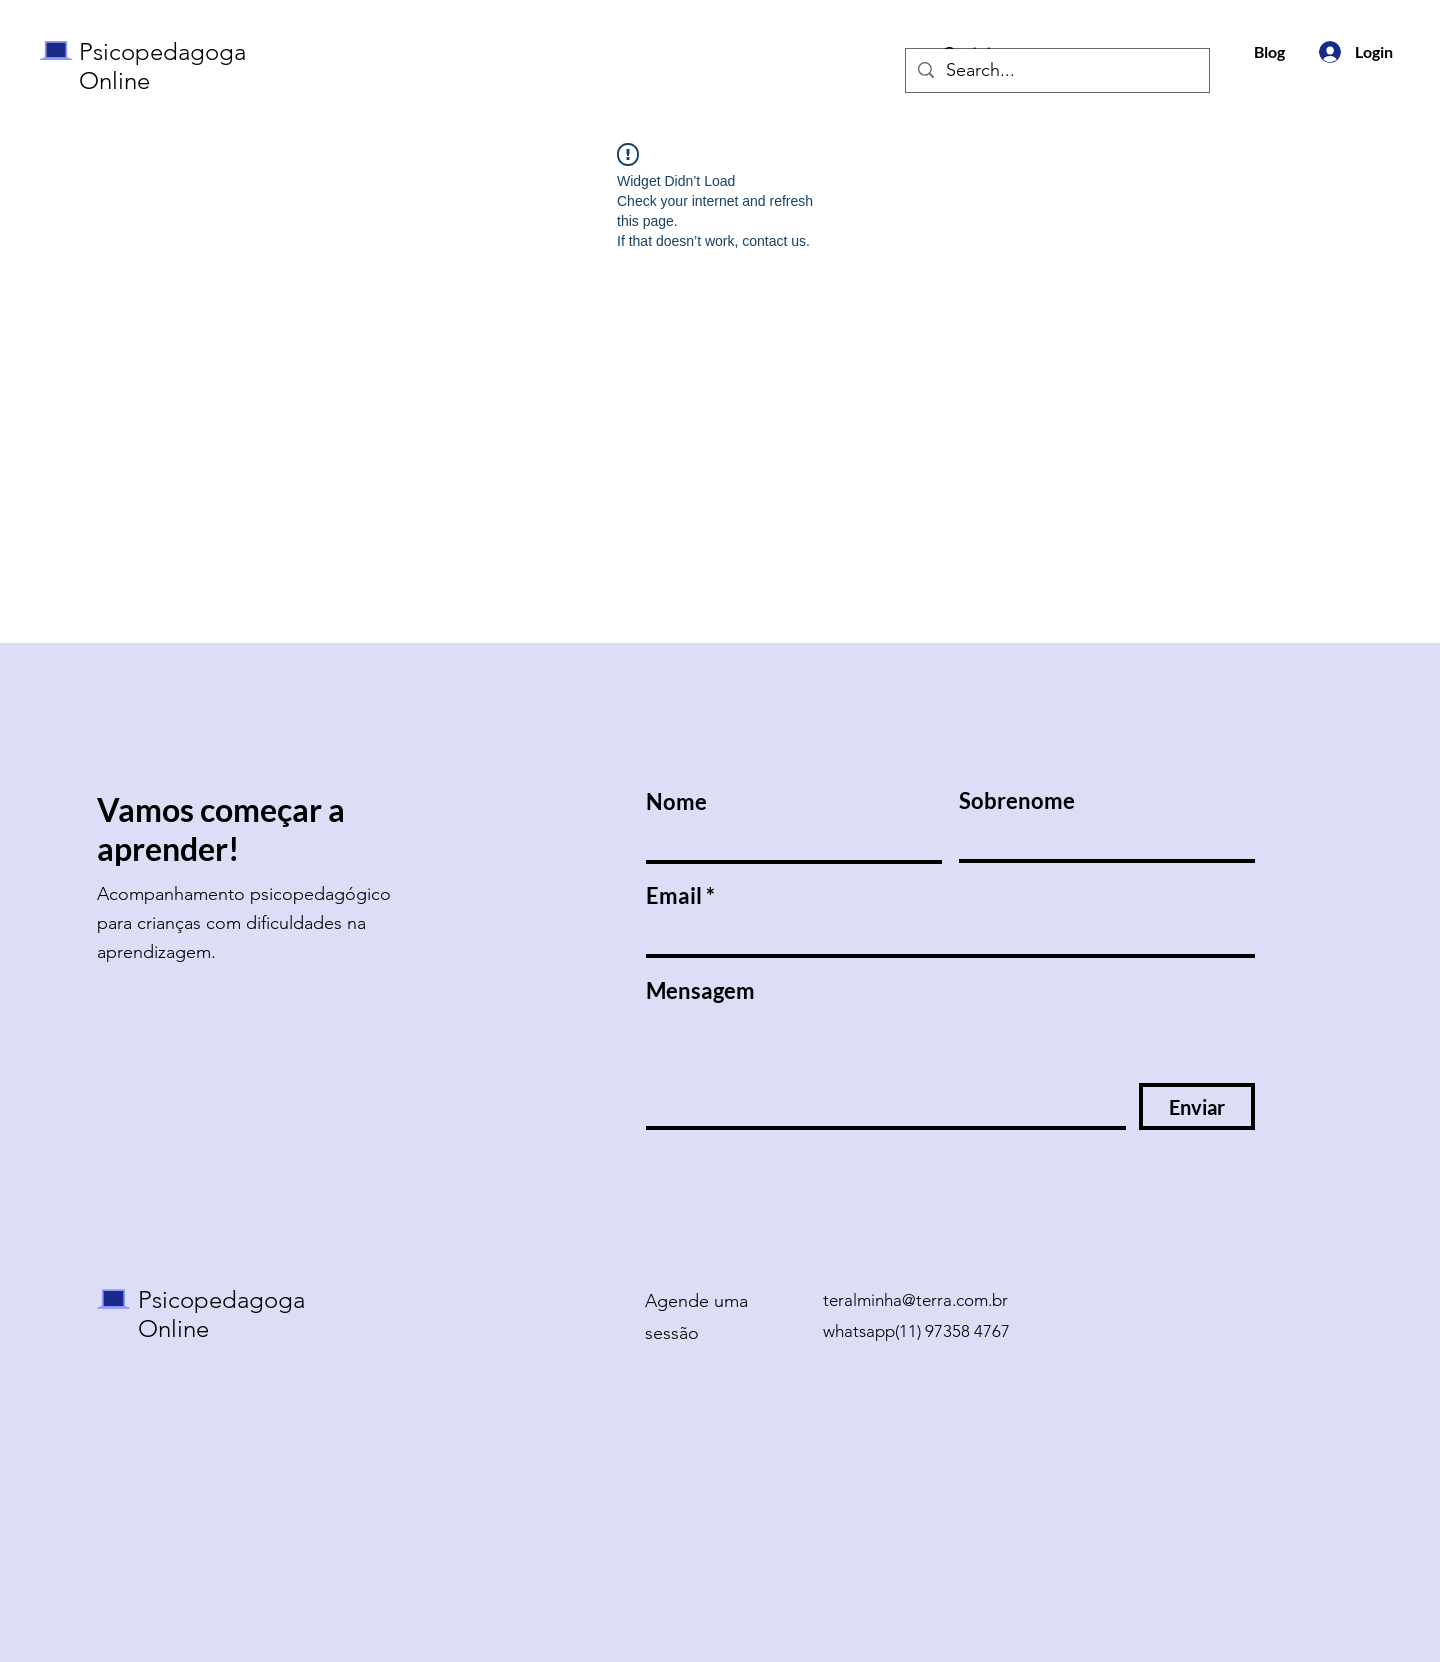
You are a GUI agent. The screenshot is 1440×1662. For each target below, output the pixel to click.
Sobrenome (1017, 801)
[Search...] (1056, 70)
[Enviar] (1197, 1106)
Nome (676, 802)
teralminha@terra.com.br (915, 1300)
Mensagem (700, 991)
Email (674, 896)
